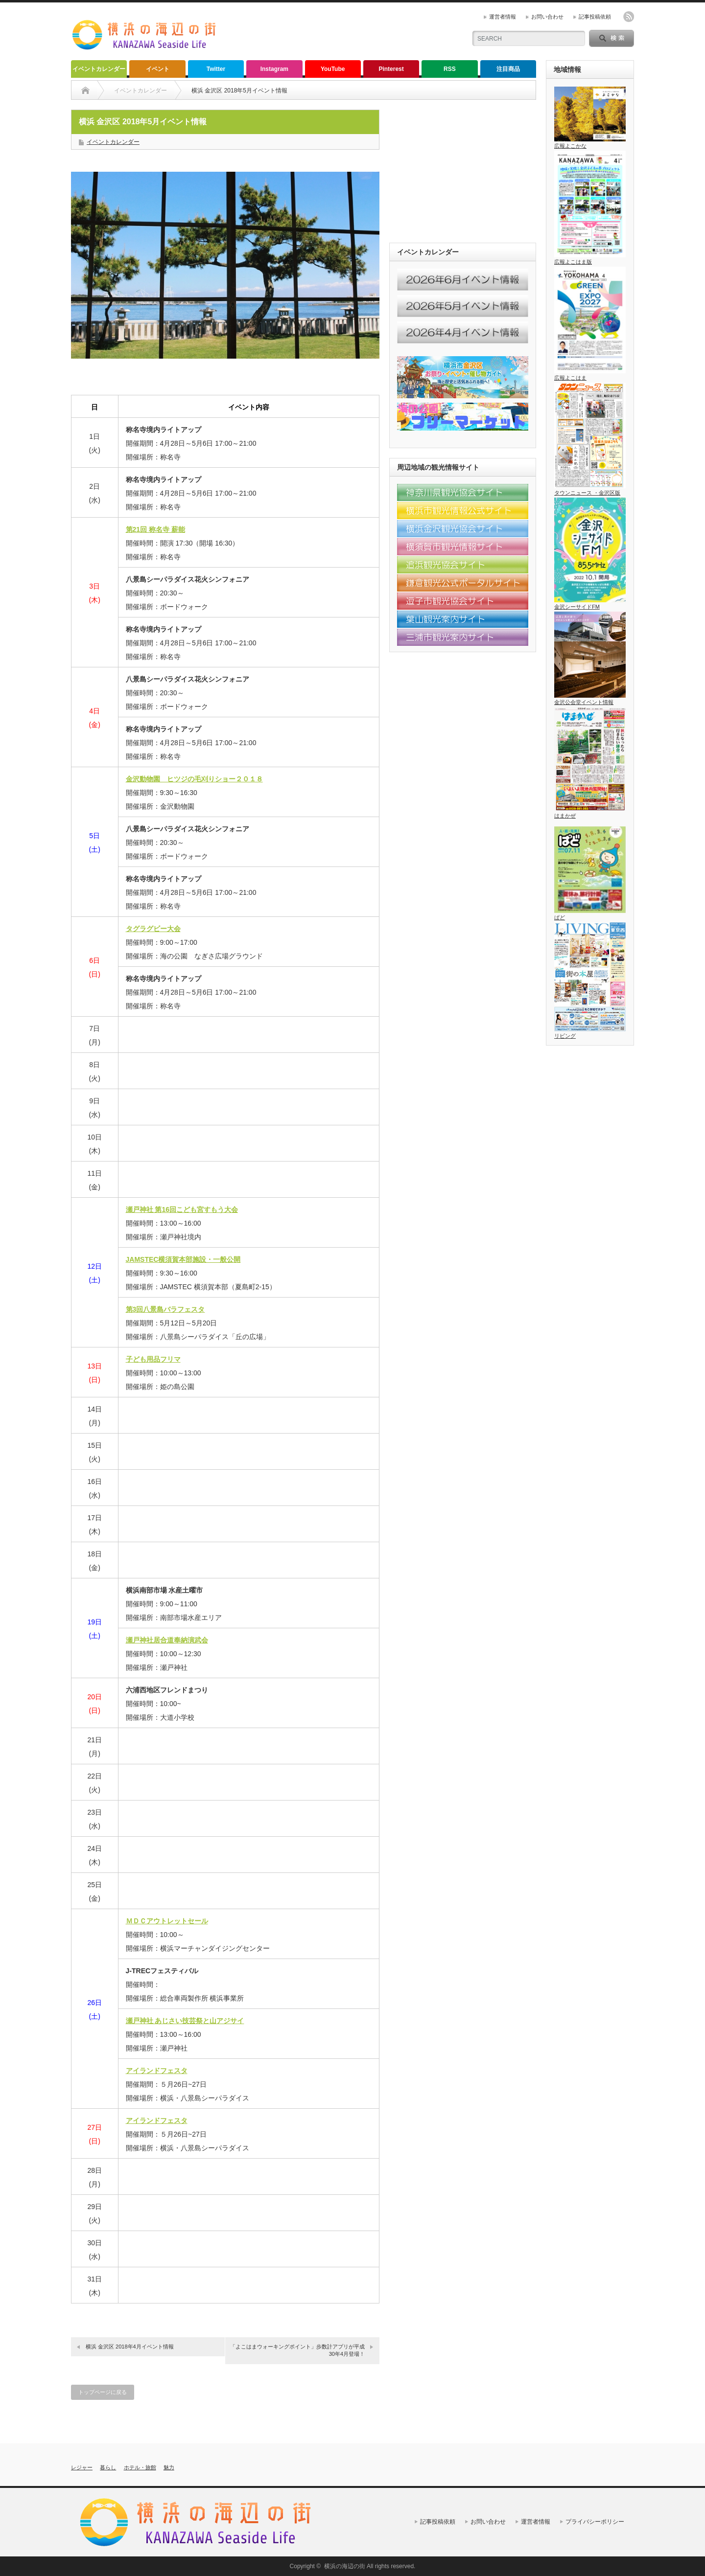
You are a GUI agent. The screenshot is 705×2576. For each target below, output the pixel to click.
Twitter (216, 69)
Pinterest (390, 69)
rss (628, 16)
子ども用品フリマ (153, 1359)
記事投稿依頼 (595, 17)
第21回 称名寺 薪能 (155, 529)
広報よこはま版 (590, 258)
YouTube (333, 69)
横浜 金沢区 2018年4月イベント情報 (130, 2346)
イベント (157, 69)
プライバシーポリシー (594, 2521)
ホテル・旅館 (140, 2467)
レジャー (82, 2467)
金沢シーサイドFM (590, 603)
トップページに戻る (102, 2392)
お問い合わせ (547, 17)
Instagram (274, 69)
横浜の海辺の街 (344, 2566)
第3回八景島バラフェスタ (165, 1309)
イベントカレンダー (98, 69)
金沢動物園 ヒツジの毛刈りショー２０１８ (194, 779)
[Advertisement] (343, 31)
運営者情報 (502, 17)
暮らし (108, 2467)
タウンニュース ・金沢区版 (590, 489)
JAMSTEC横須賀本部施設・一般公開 (183, 1259)
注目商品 (508, 69)
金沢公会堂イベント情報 (590, 699)
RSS (450, 69)
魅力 (169, 2467)
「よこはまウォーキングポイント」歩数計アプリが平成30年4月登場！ (297, 2350)
